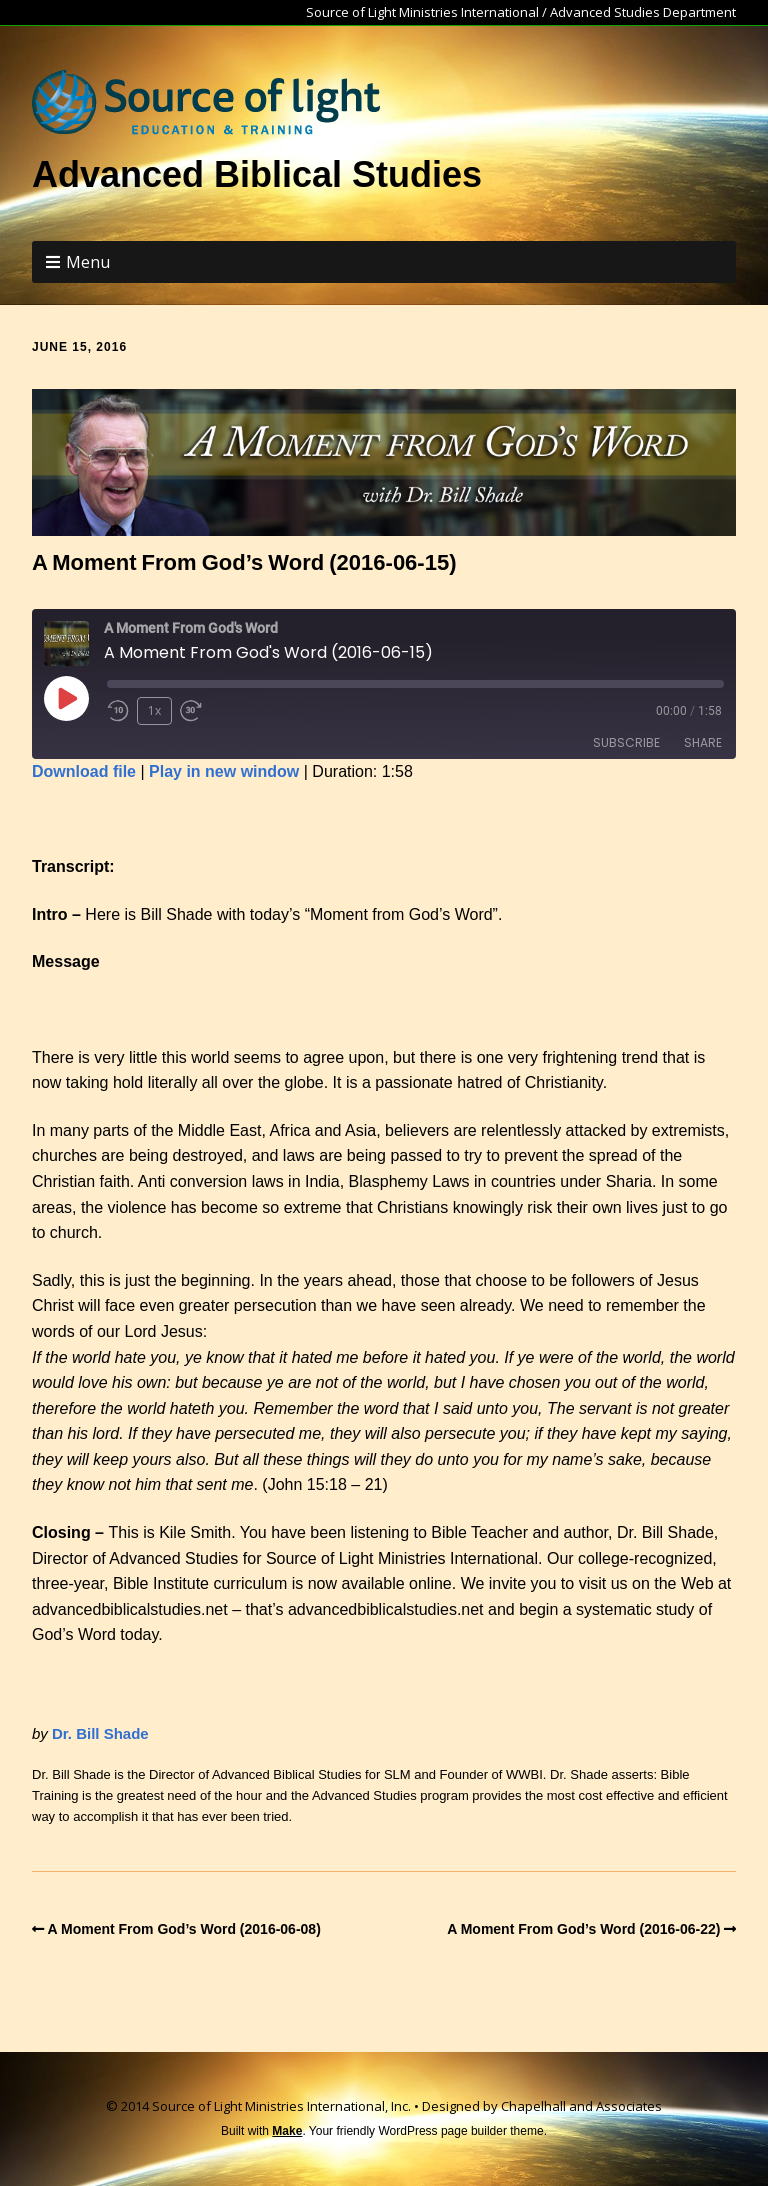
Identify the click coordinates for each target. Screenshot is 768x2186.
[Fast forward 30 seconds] (198, 711)
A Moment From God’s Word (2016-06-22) (583, 1929)
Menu (88, 262)
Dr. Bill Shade (100, 1733)
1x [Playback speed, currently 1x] (154, 710)
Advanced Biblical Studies (257, 174)
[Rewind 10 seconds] (118, 711)
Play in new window (224, 771)
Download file (84, 771)
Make (287, 2131)
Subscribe (626, 742)
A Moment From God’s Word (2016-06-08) (184, 1929)
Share (703, 742)
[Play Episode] (66, 698)
